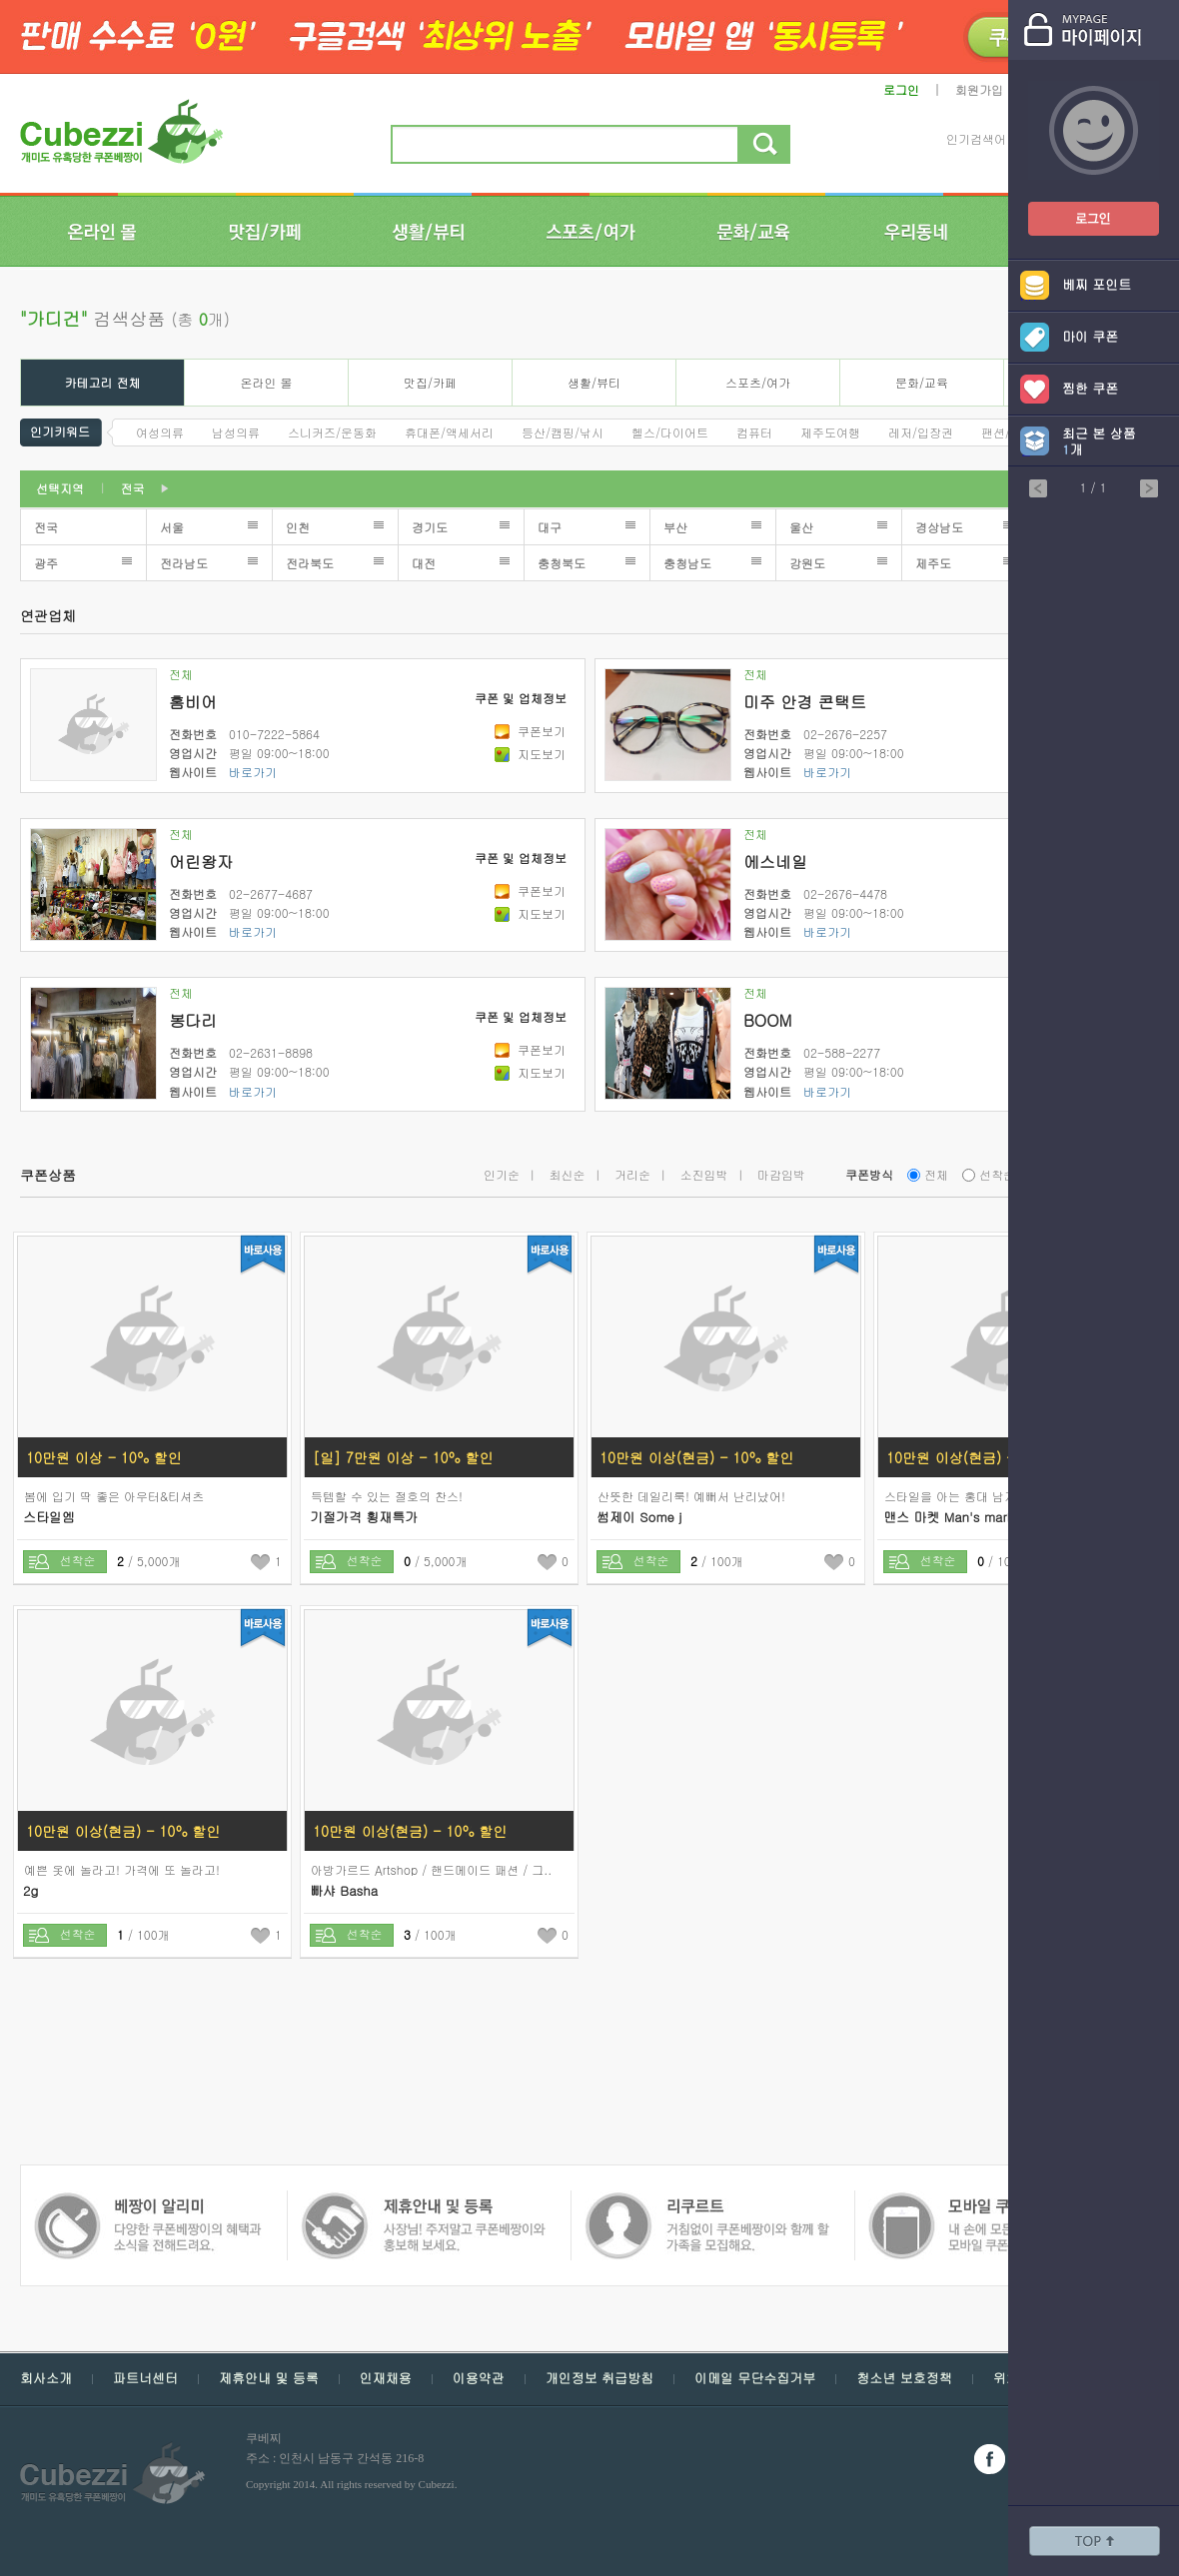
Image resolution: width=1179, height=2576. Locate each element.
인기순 (502, 1174)
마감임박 (781, 1174)
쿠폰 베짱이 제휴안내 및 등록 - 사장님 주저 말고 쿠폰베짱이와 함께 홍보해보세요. (147, 2201)
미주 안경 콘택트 (804, 701)
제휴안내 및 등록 (269, 2377)
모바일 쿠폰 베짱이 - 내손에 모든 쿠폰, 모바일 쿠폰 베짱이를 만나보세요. (706, 2201)
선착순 (997, 1174)
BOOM (767, 1020)
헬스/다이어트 (669, 432)
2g (30, 1890)
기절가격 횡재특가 (364, 1516)
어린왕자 (201, 861)
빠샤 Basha (344, 1890)
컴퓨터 (754, 432)
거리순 (632, 1174)
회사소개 (46, 2377)
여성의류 (160, 432)
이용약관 (479, 2377)
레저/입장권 (920, 432)
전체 (181, 673)
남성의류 (236, 432)
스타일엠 (49, 1516)
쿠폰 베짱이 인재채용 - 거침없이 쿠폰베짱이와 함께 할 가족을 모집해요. (422, 2201)
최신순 (568, 1174)
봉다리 (193, 1020)
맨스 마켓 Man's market (954, 1516)
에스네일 (775, 861)
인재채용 (386, 2377)
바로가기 (253, 771)
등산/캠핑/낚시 (562, 432)
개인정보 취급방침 (599, 2377)
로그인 (901, 89)
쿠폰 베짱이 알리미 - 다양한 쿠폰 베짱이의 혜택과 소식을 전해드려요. (985, 2201)
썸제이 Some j (638, 1516)
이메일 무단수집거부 (754, 2377)
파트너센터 (145, 2377)
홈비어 (193, 701)
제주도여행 (830, 432)
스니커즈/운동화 (332, 432)
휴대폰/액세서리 (449, 432)
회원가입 (979, 89)
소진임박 (704, 1174)
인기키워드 (60, 430)
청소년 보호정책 (903, 2377)
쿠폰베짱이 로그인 (1078, 206)
